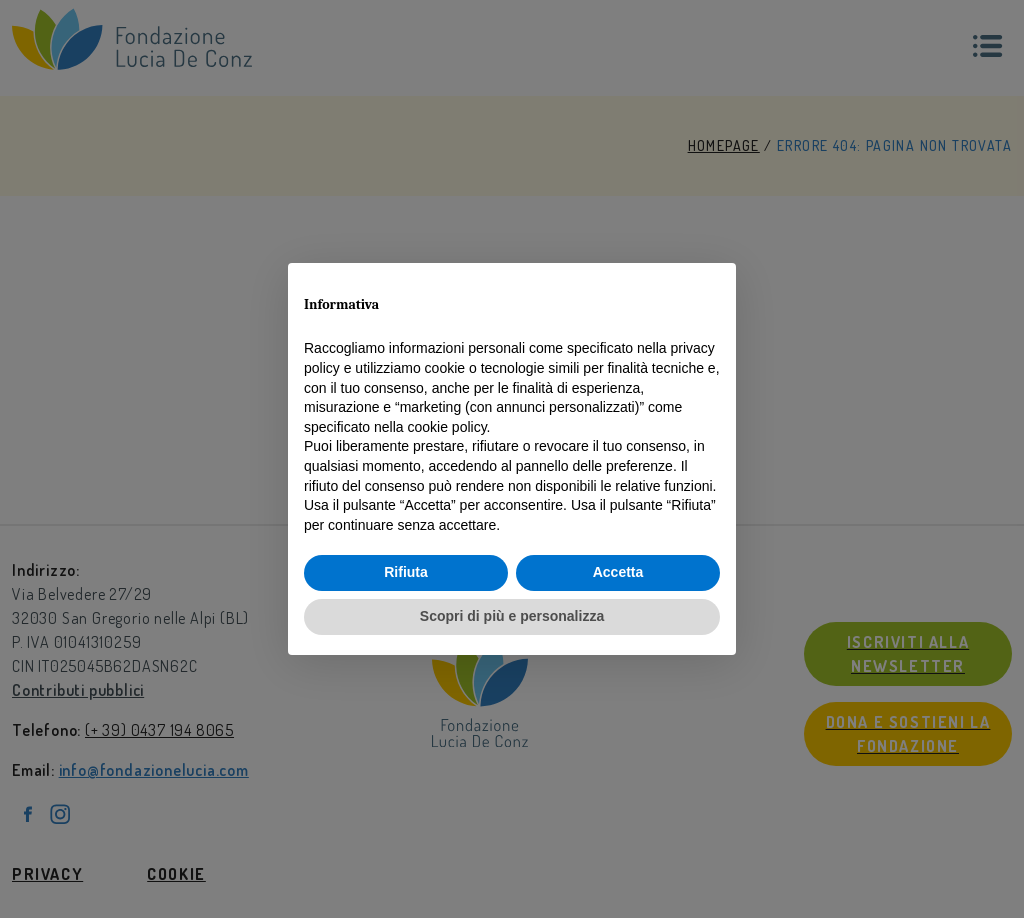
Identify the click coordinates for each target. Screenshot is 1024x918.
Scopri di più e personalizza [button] (512, 616)
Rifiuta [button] (406, 572)
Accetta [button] (618, 572)
